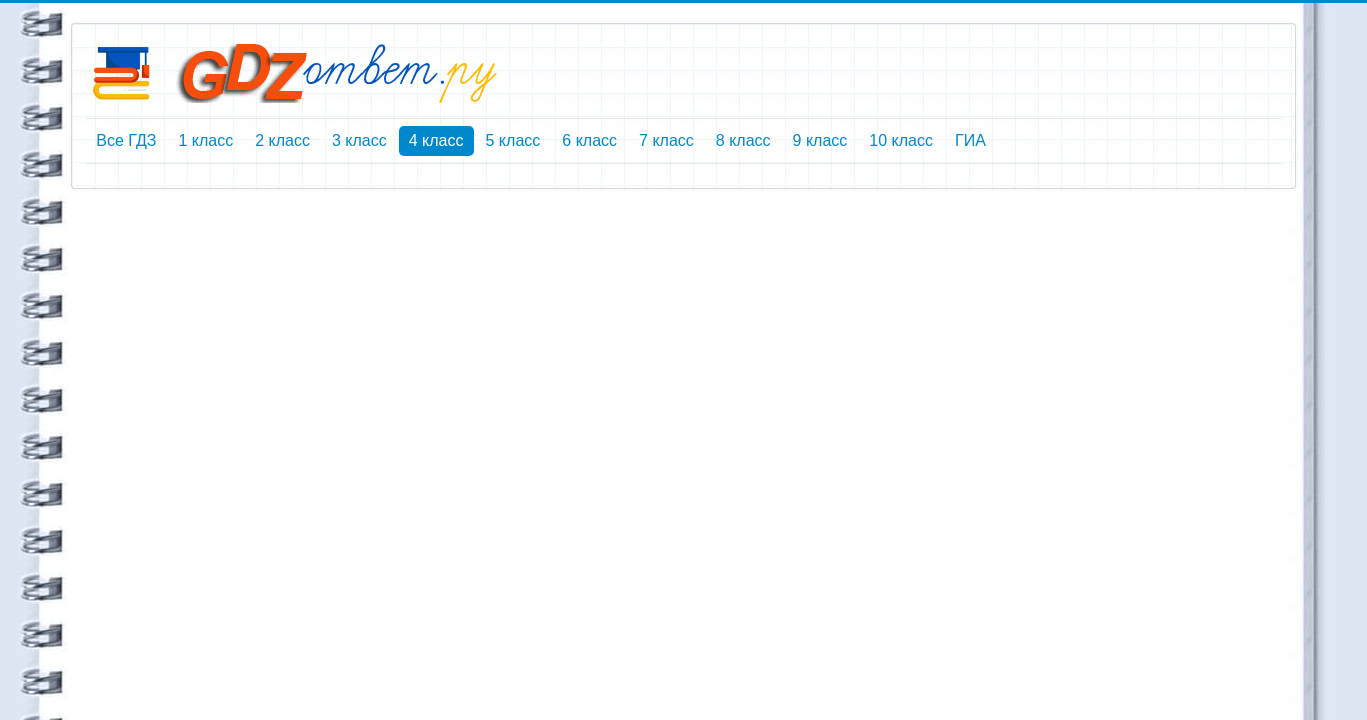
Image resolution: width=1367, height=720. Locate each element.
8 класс (743, 140)
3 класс (359, 140)
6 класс (589, 140)
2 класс (282, 140)
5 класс (513, 140)
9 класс (820, 140)
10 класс (901, 140)
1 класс (205, 140)
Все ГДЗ (126, 140)
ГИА (970, 140)
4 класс (436, 140)
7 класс (666, 140)
